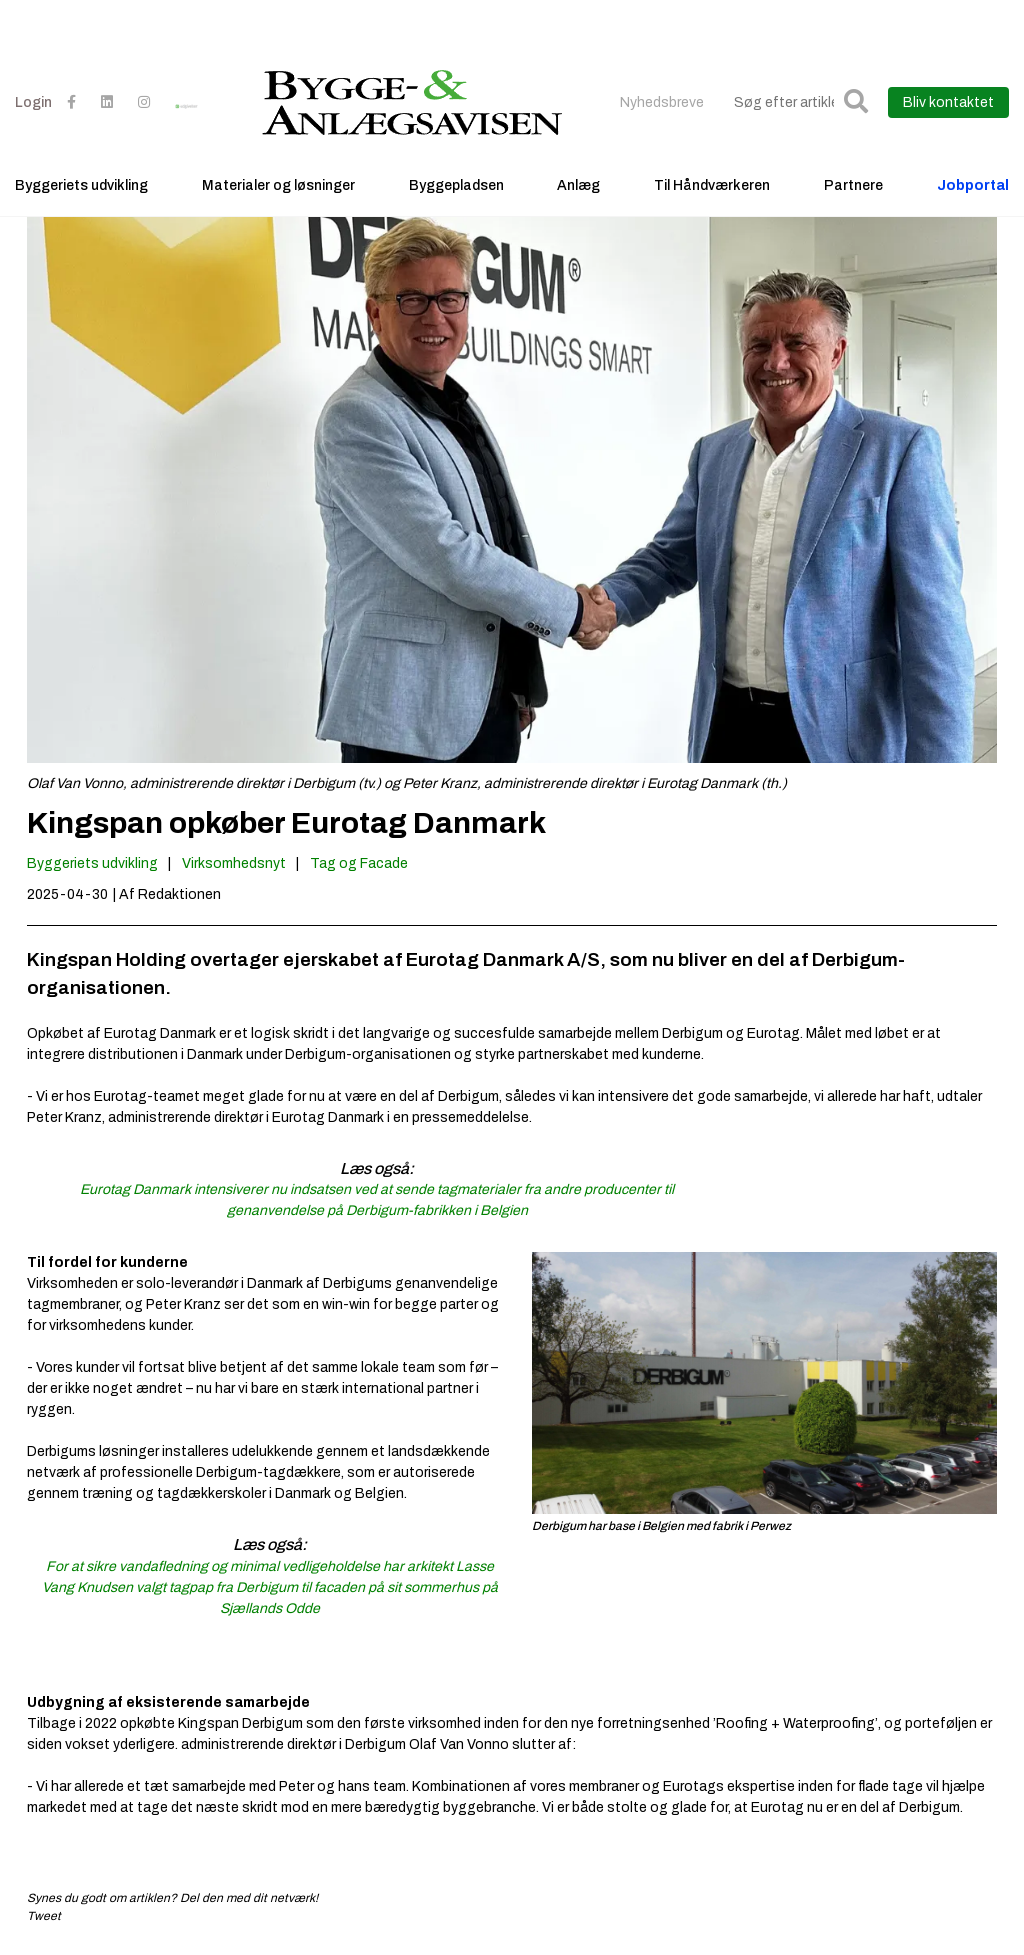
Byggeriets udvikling (81, 185)
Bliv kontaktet (948, 102)
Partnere (853, 185)
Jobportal (973, 185)
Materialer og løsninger (278, 185)
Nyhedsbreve (662, 102)
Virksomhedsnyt (234, 863)
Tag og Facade (359, 863)
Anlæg (578, 185)
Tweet (44, 1916)
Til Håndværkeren (712, 185)
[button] (856, 102)
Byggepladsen (456, 185)
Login (33, 102)
